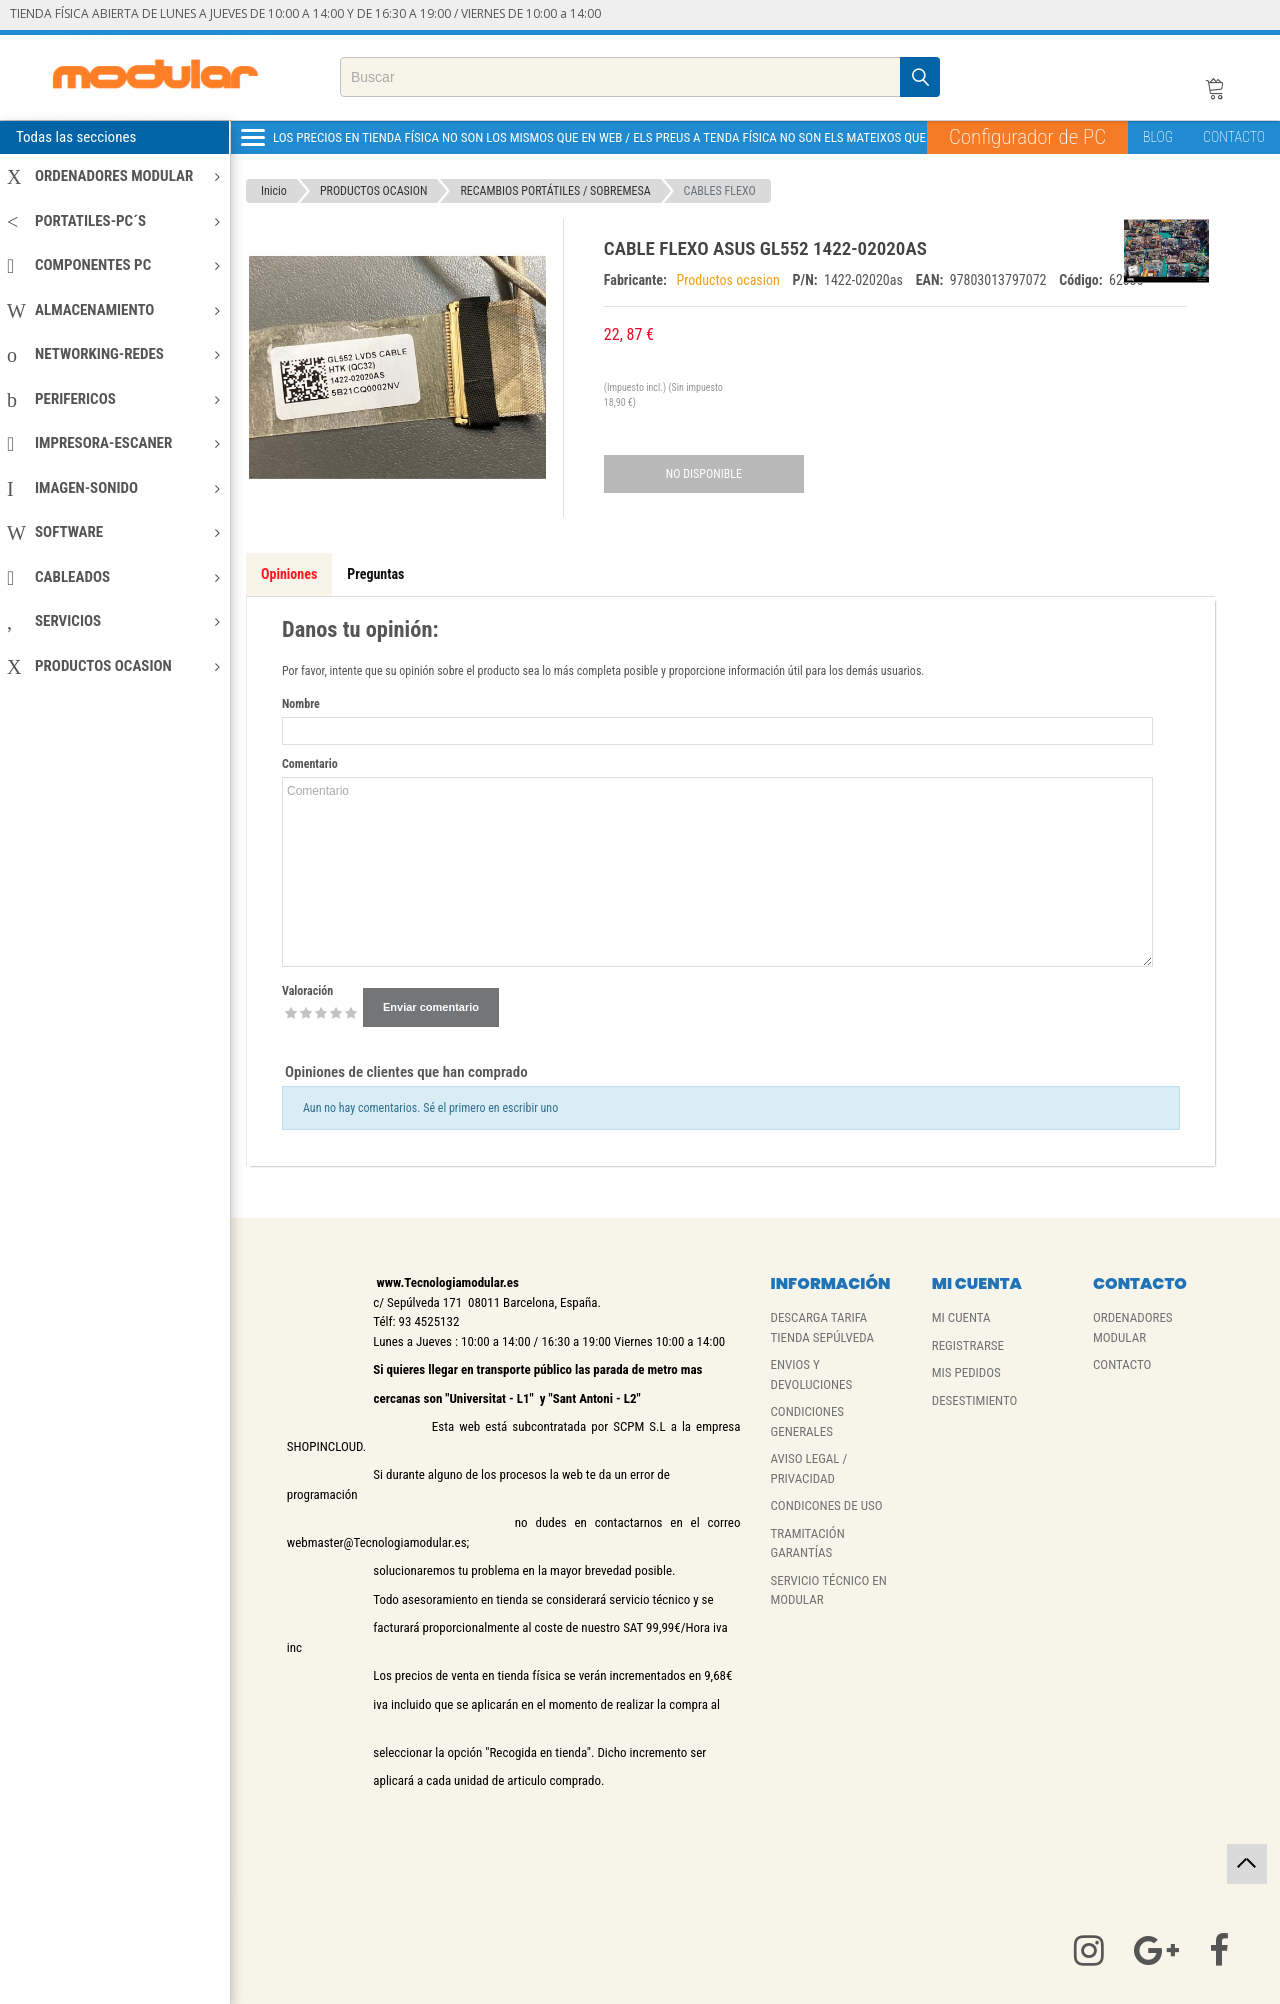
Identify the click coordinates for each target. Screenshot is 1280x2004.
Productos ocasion (729, 280)
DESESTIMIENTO (975, 1400)
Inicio (274, 191)
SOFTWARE (113, 532)
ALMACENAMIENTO (113, 310)
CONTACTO (1234, 137)
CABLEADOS (113, 577)
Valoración (307, 991)
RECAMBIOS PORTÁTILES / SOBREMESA (555, 191)
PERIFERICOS (113, 399)
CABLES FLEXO (720, 191)
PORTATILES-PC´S (113, 221)
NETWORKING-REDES (113, 354)
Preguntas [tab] (375, 574)
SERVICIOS (113, 621)
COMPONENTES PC (113, 265)
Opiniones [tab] (289, 574)
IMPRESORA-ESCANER (113, 443)
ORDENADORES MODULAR (113, 176)
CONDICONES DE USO (826, 1505)
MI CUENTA (961, 1317)
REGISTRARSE (968, 1345)
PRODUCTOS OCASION (113, 666)
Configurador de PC (1027, 137)
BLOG (1158, 137)
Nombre (301, 704)
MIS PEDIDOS (966, 1372)
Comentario (310, 764)
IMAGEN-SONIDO (113, 488)
